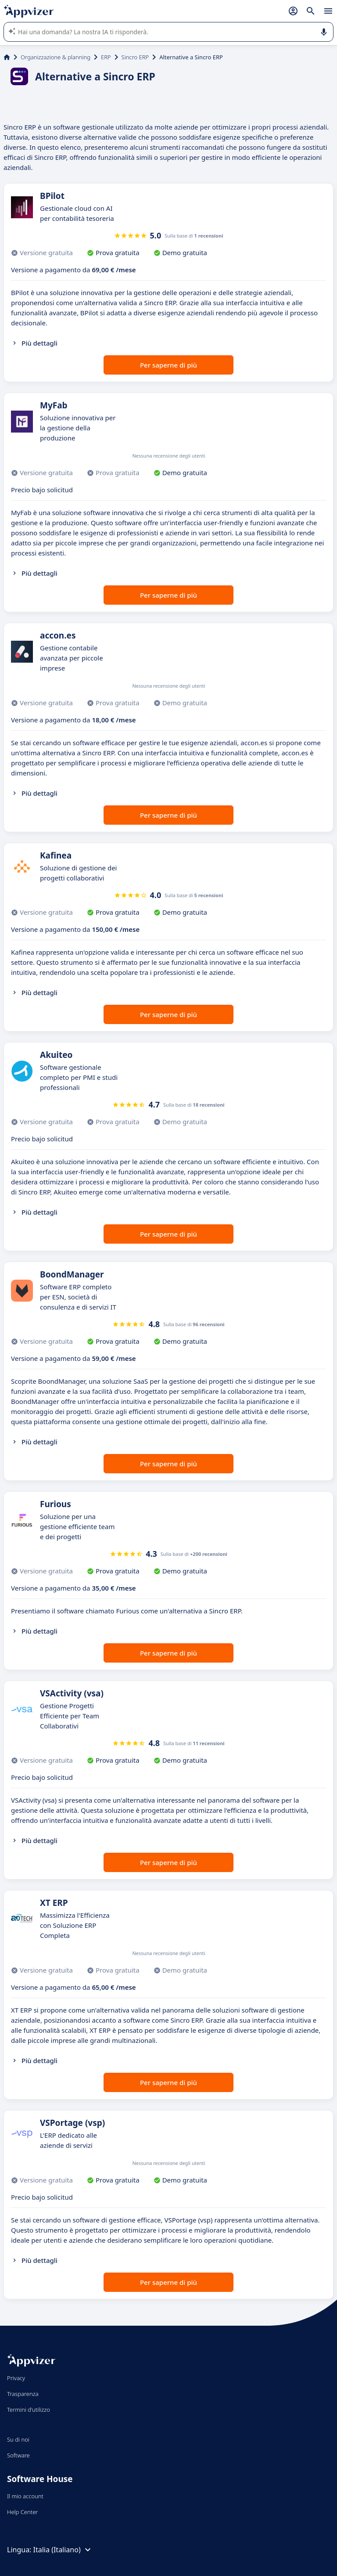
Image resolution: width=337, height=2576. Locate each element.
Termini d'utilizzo (28, 2410)
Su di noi (18, 2439)
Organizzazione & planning (55, 57)
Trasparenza (23, 2394)
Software (18, 2455)
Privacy (16, 2378)
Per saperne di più (168, 365)
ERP (106, 57)
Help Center (22, 2512)
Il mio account (25, 2496)
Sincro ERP (135, 57)
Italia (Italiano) (63, 2549)
